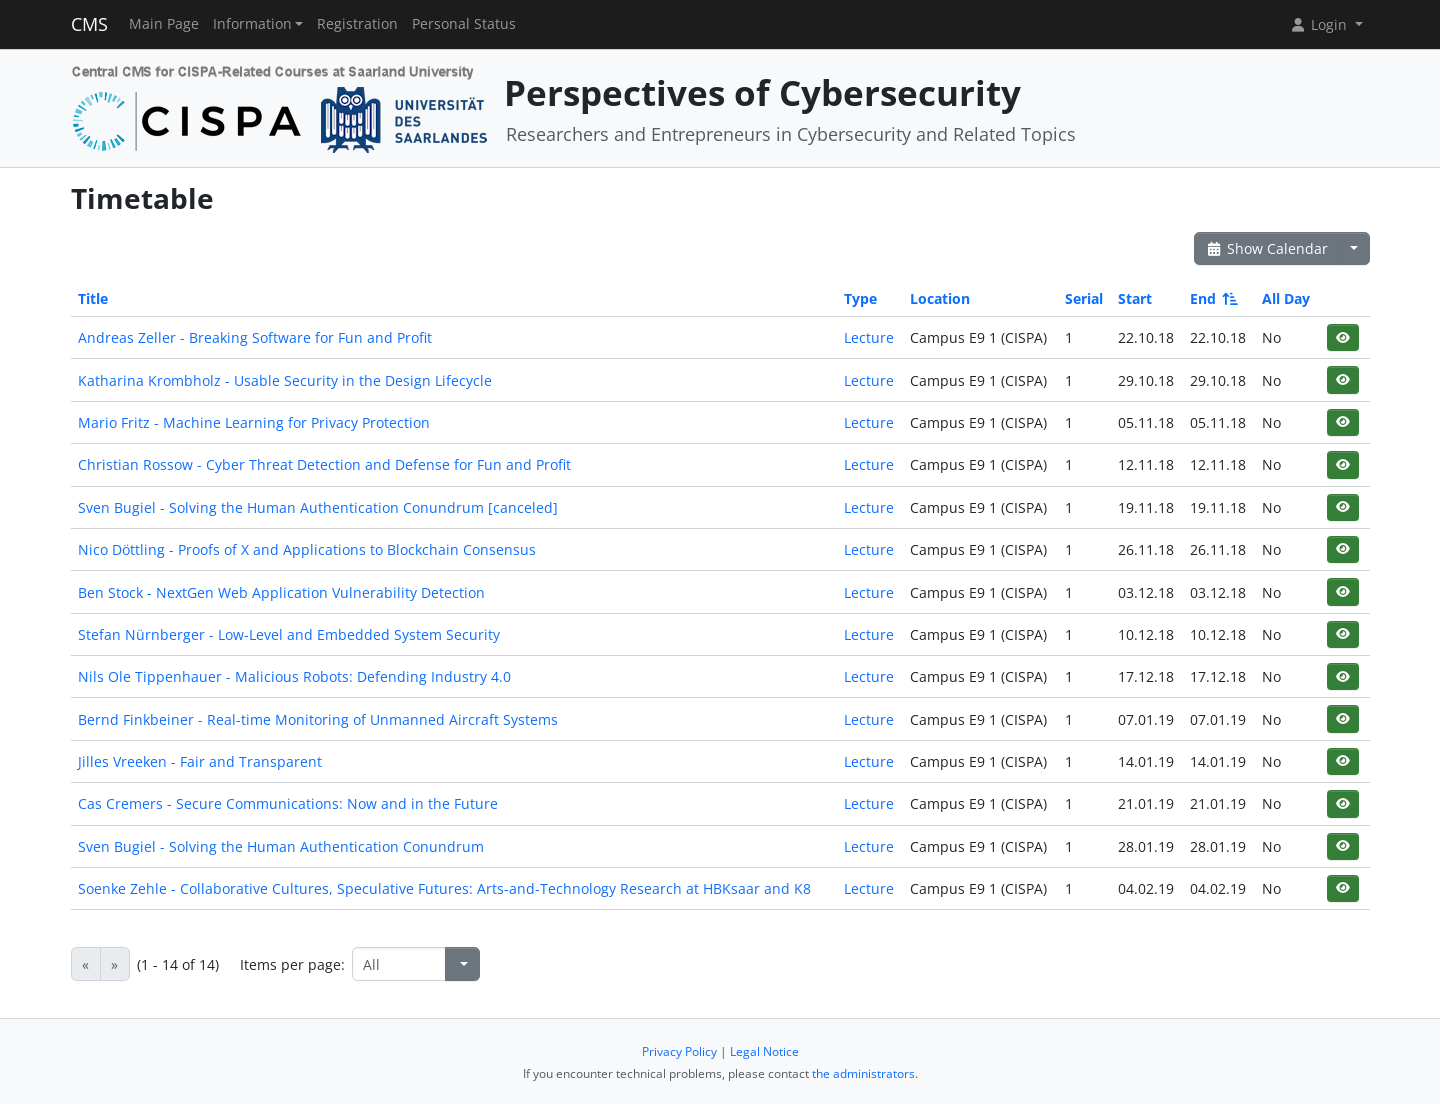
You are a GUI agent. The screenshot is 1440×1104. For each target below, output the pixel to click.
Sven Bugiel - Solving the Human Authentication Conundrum (281, 846)
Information (252, 24)
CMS (89, 24)
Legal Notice (764, 1051)
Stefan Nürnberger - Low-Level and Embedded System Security (289, 634)
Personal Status (464, 24)
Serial (1084, 298)
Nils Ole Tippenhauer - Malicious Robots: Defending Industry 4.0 (294, 676)
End (1212, 298)
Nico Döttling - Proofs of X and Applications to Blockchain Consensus (307, 549)
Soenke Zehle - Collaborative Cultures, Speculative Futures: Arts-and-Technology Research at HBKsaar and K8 (444, 888)
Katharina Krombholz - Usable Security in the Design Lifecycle (285, 380)
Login (1320, 24)
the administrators (863, 1073)
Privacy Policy (679, 1051)
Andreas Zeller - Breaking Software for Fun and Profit (255, 337)
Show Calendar (1267, 248)
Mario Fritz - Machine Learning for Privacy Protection (254, 422)
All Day (1286, 298)
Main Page (164, 24)
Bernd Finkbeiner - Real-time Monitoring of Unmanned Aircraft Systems (318, 719)
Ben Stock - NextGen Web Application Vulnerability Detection (281, 592)
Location (940, 298)
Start (1135, 298)
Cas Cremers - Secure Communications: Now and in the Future (288, 803)
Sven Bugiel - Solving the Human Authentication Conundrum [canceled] (318, 507)
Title (93, 298)
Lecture (869, 337)
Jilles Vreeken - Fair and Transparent (200, 761)
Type (860, 298)
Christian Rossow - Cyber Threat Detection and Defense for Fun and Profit (324, 464)
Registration (357, 24)
